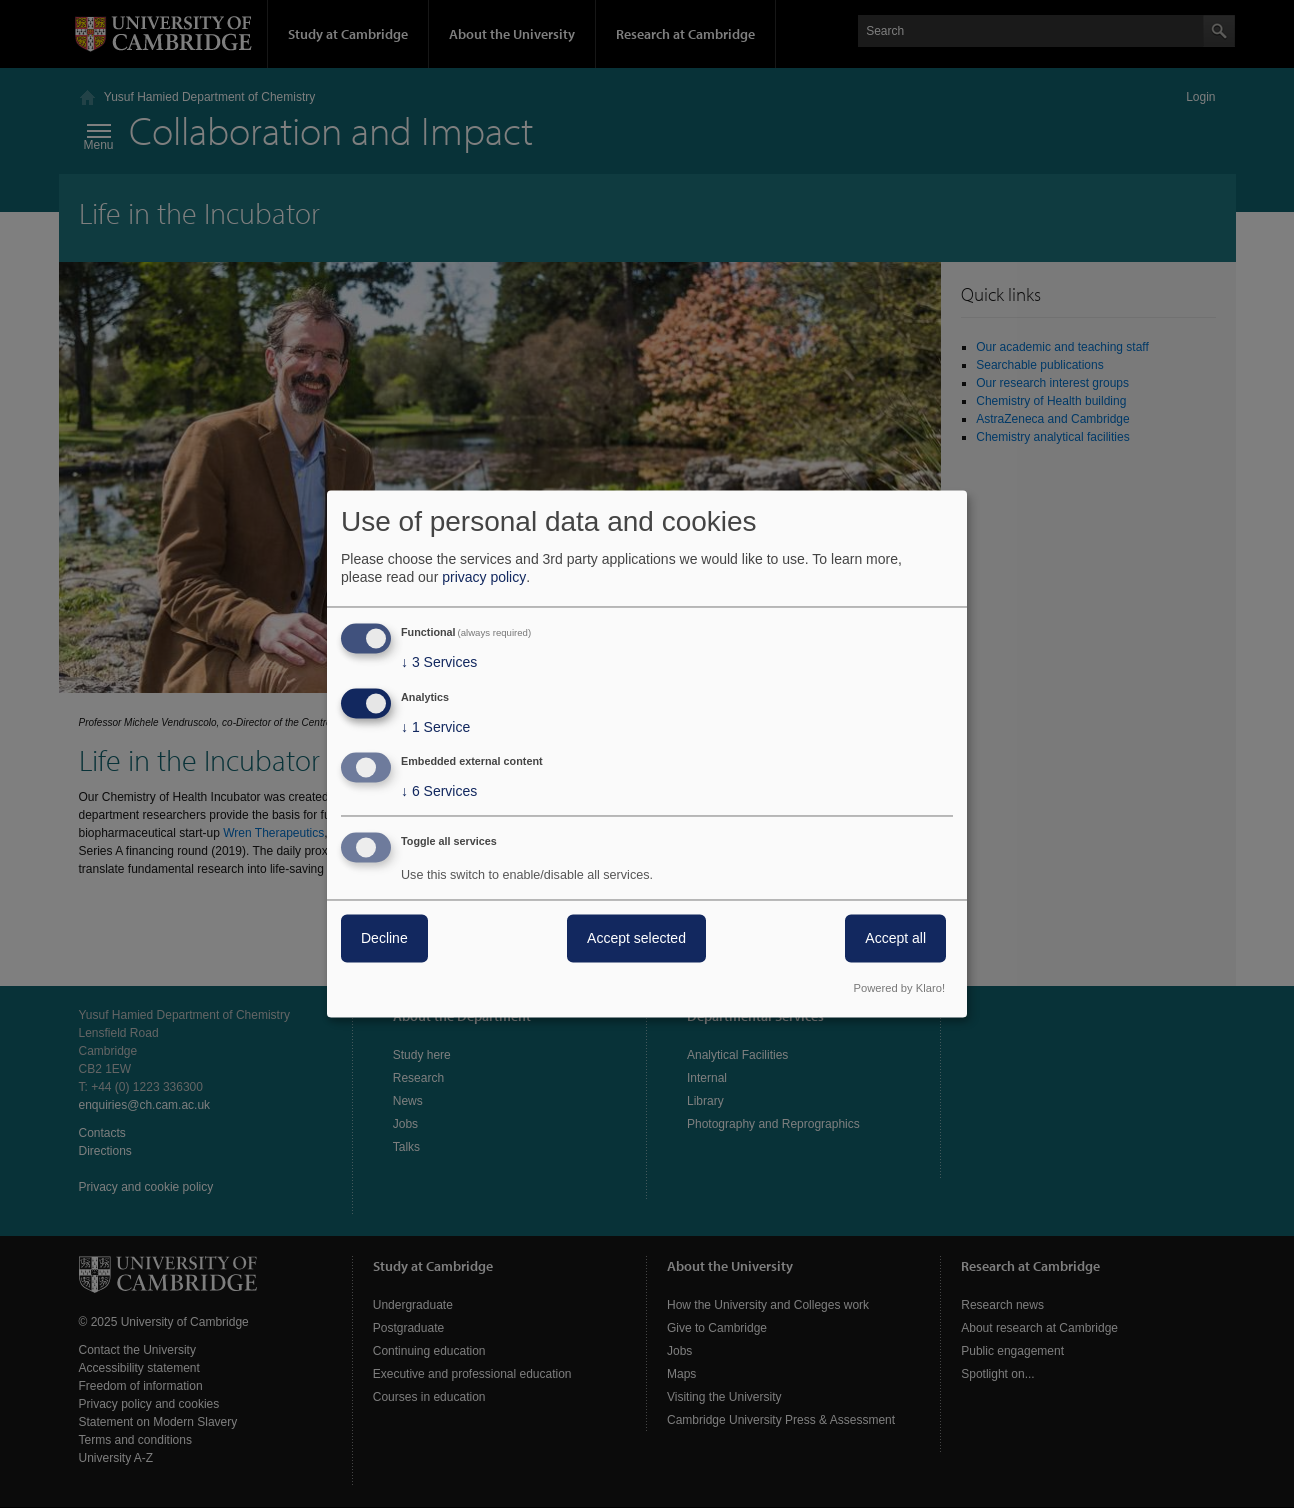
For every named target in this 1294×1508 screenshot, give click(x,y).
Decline (384, 939)
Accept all (895, 939)
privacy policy (484, 577)
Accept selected (636, 939)
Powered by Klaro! (899, 989)
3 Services (439, 662)
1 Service (435, 727)
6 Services (439, 792)
